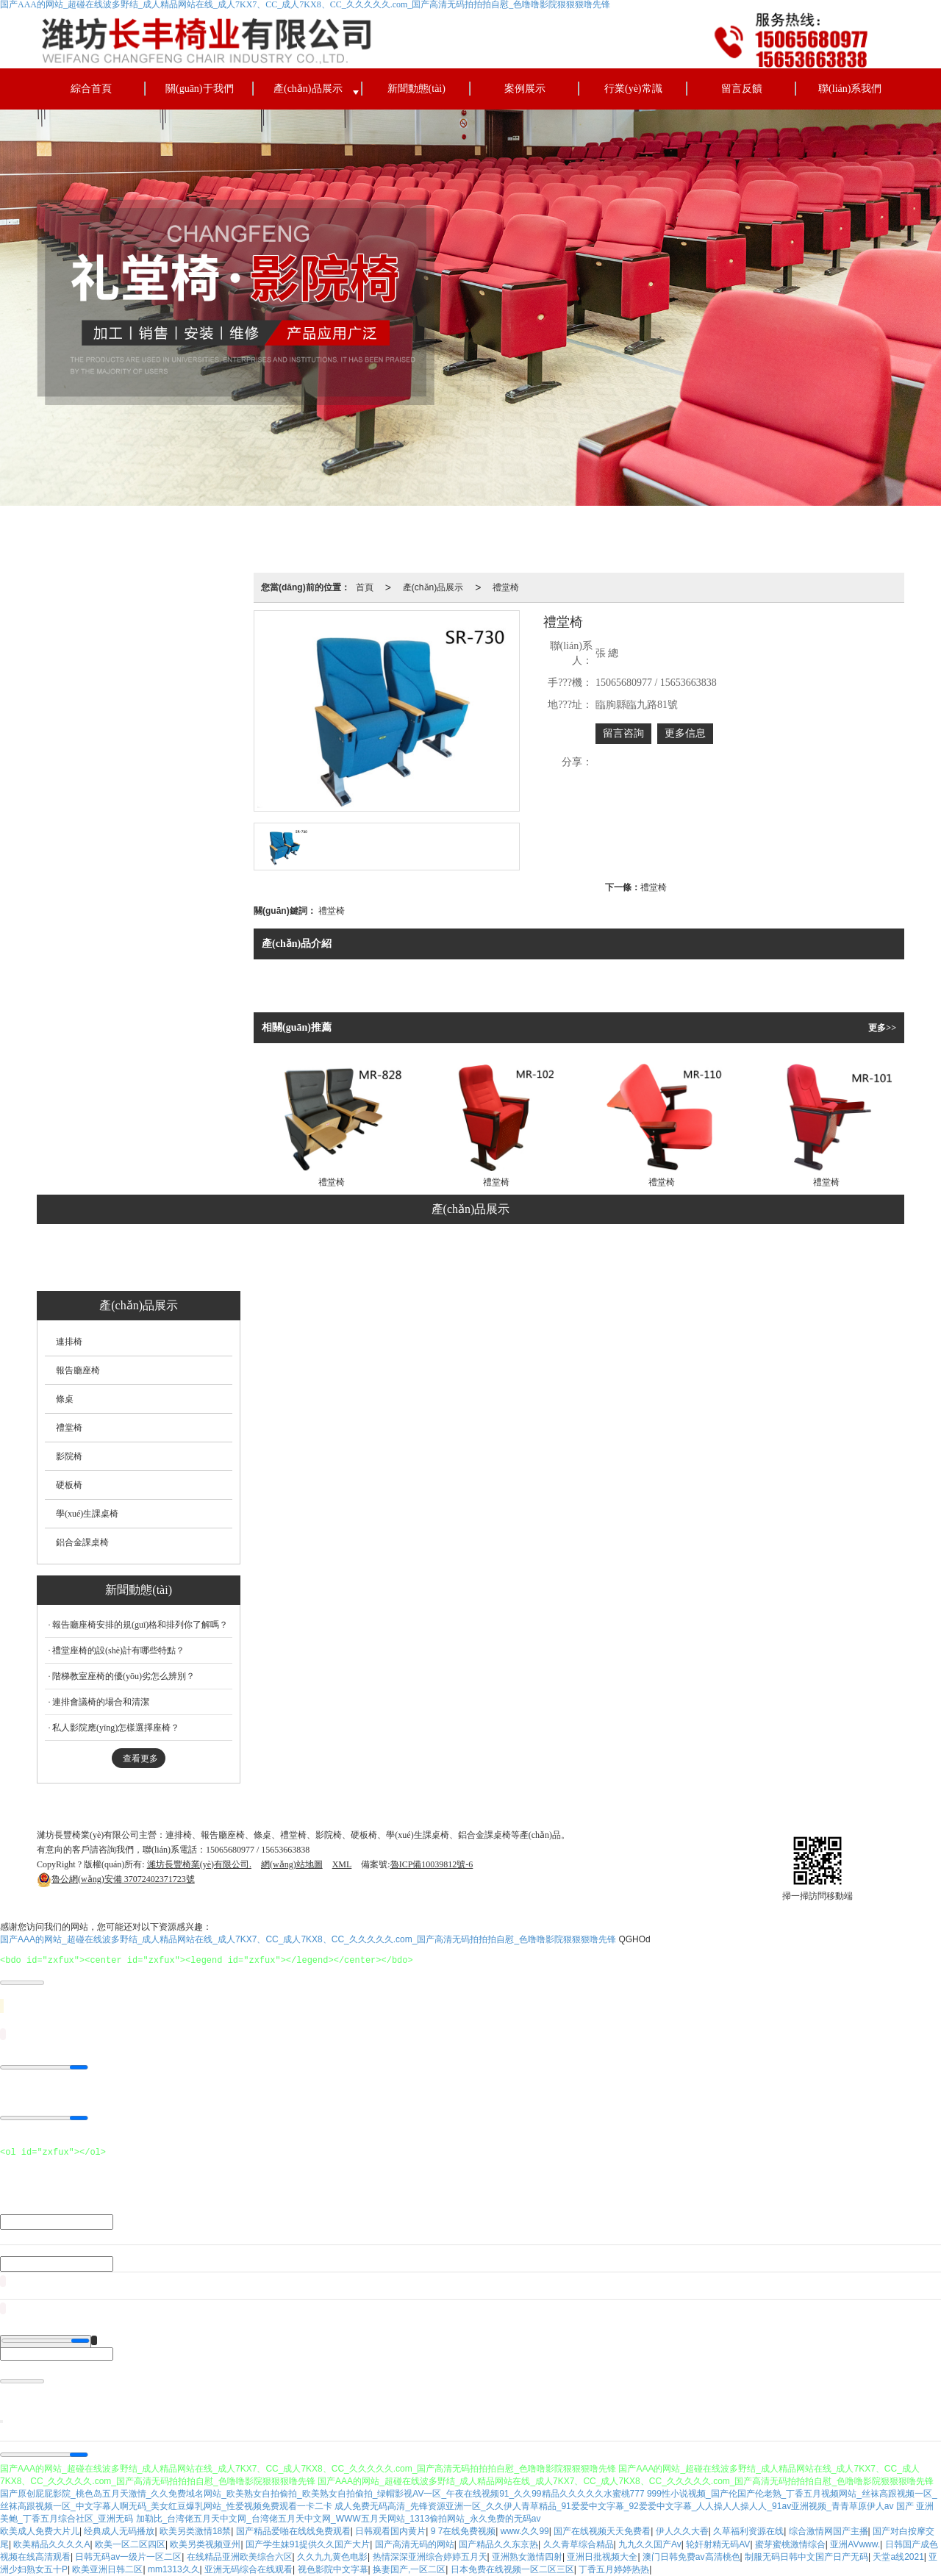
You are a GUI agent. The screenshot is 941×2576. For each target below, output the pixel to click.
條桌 (346, 1259)
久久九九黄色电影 (332, 2557)
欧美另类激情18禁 (195, 2531)
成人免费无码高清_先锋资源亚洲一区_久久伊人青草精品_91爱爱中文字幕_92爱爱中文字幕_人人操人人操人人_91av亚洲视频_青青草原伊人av (613, 2506)
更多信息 (685, 733)
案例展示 (524, 88)
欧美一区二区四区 (130, 2544)
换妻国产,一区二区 (409, 2569)
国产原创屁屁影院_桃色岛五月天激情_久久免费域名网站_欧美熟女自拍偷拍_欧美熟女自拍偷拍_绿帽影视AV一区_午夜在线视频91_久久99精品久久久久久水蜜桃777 (322, 2494)
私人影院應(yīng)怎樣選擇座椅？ (115, 1727)
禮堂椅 (506, 587)
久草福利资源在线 (748, 2531)
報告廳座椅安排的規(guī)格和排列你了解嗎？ (140, 1625)
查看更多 (140, 1758)
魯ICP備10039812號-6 (431, 1864)
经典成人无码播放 (119, 2531)
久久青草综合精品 (578, 2544)
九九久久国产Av (649, 2544)
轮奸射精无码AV (718, 2544)
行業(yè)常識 (633, 88)
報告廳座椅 (276, 1259)
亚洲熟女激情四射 (527, 2557)
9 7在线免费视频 (463, 2531)
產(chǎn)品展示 (308, 88)
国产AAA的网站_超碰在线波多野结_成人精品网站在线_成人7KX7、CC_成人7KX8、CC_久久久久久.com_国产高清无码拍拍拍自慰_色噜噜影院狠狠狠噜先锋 (308, 1939)
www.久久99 (525, 2531)
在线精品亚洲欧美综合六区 (240, 2557)
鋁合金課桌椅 (718, 1259)
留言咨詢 (623, 733)
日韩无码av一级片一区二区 (128, 2557)
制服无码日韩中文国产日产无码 (806, 2557)
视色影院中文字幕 (333, 2569)
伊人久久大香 (682, 2531)
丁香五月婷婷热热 (614, 2569)
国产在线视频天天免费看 (602, 2531)
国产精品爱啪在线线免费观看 (293, 2531)
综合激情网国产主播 (828, 2531)
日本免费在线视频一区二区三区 (512, 2569)
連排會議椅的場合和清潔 (100, 1702)
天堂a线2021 (898, 2557)
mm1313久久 (174, 2569)
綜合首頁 (91, 88)
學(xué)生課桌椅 (621, 1259)
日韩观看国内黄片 (390, 2531)
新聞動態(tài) (416, 88)
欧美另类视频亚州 (205, 2544)
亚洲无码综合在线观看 (248, 2569)
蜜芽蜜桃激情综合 (790, 2544)
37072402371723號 (116, 1879)
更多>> (882, 1028)
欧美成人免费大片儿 (39, 2531)
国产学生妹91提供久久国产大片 (308, 2544)
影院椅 (472, 1259)
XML (342, 1864)
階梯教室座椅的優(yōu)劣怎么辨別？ (123, 1676)
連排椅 (202, 1259)
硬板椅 (538, 1259)
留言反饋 (741, 88)
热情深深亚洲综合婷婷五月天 (430, 2557)
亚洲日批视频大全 (602, 2557)
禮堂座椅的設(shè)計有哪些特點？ (118, 1650)
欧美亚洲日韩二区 (107, 2569)
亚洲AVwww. (855, 2544)
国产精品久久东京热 (498, 2544)
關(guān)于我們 (199, 88)
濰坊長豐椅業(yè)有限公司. (199, 1864)
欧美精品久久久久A (51, 2544)
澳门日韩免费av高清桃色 (691, 2557)
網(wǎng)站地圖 (292, 1864)
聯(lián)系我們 (849, 88)
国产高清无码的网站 (414, 2544)
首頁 (364, 587)
